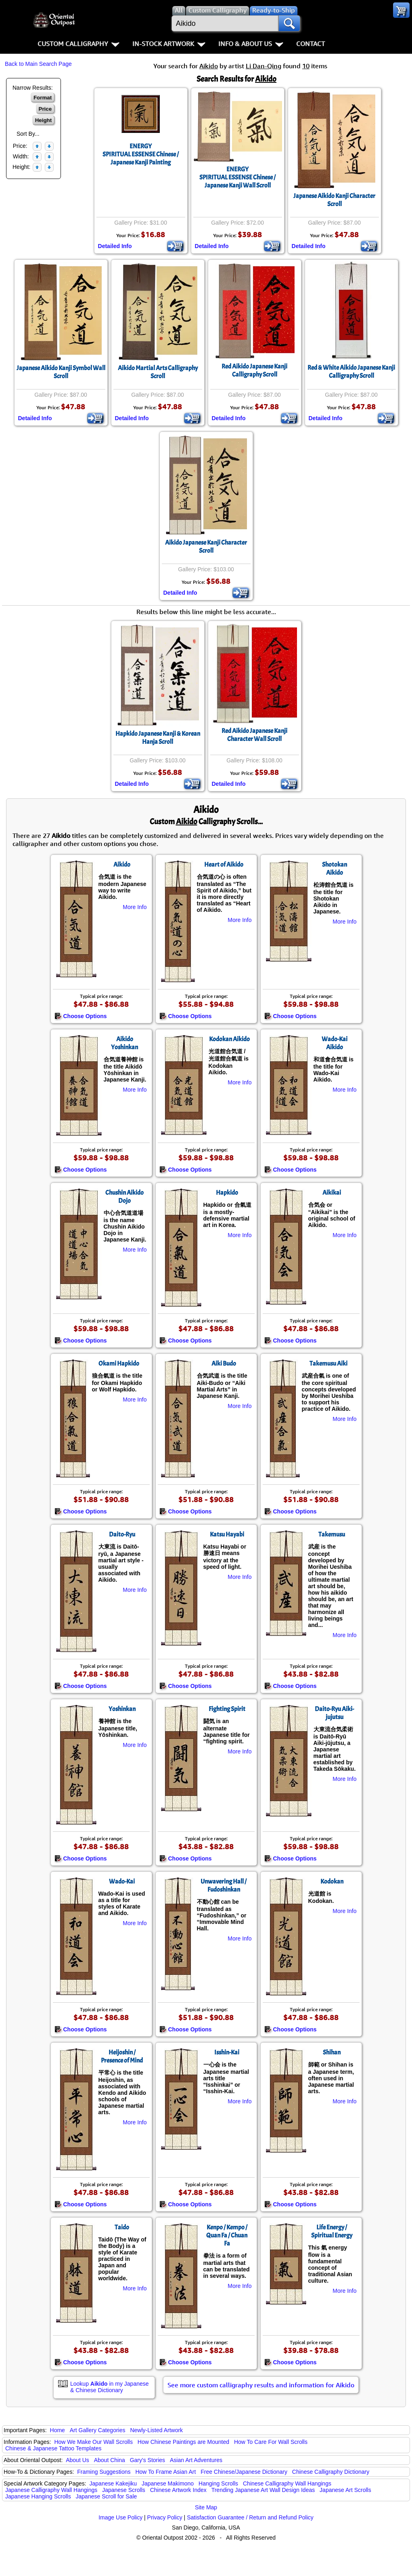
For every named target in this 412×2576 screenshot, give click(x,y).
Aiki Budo (223, 1364)
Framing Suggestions (103, 2472)
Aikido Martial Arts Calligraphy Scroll (158, 372)
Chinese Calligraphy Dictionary (330, 2472)
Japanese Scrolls (123, 2490)
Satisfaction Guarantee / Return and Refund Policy (250, 2517)
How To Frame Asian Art (165, 2472)
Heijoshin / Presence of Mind (122, 2056)
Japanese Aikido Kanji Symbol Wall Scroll (61, 372)
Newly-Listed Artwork (156, 2430)
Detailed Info (115, 246)
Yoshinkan (122, 1709)
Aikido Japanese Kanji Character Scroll (206, 547)
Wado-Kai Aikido (334, 1043)
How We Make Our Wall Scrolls (93, 2442)
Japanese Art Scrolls (345, 2490)
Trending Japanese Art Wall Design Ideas (263, 2490)
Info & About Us (250, 44)
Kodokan (331, 1881)
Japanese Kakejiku (113, 2483)
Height (43, 120)
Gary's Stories (147, 2460)
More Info (134, 907)
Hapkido (227, 1193)
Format (42, 98)
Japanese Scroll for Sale (106, 2496)
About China (109, 2460)
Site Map (206, 2507)
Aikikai (331, 1193)
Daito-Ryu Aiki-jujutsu (334, 1713)
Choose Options (80, 1016)
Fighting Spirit (227, 1709)
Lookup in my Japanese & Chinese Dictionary (109, 2386)
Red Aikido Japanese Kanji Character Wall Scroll (254, 735)
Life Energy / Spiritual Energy (331, 2231)
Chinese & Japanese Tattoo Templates (53, 2448)
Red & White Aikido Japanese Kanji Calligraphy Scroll (351, 372)
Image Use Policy (120, 2517)
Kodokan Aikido (229, 1039)
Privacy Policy (164, 2517)
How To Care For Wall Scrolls (270, 2442)
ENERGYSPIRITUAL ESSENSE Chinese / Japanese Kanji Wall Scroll (237, 177)
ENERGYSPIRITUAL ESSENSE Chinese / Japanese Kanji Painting (140, 154)
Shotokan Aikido (334, 869)
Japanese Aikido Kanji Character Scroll (334, 200)
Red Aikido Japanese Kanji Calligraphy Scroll (254, 370)
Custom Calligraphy (78, 44)
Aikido (121, 865)
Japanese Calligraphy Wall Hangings (51, 2490)
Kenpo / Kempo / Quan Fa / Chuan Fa (226, 2235)
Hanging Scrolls (218, 2483)
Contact (310, 44)
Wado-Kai (122, 1881)
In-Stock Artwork (168, 44)
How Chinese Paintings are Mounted (183, 2442)
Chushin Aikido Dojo (124, 1197)
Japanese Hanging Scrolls (38, 2496)
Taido (122, 2227)
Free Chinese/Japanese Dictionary (244, 2472)
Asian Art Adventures (196, 2460)
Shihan (332, 2052)
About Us (77, 2460)
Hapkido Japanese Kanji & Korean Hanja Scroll (157, 738)
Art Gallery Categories (97, 2430)
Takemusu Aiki (328, 1364)
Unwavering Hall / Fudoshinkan (224, 1885)
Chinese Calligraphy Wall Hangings (287, 2483)
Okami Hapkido (118, 1364)
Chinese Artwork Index (178, 2490)
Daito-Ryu (122, 1534)
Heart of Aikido (223, 865)
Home (57, 2430)
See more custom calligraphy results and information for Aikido (260, 2385)
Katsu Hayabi (227, 1534)
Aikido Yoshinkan (124, 1043)
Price (45, 109)
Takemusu (331, 1534)
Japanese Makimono (168, 2483)
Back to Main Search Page (38, 64)
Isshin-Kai (226, 2052)
